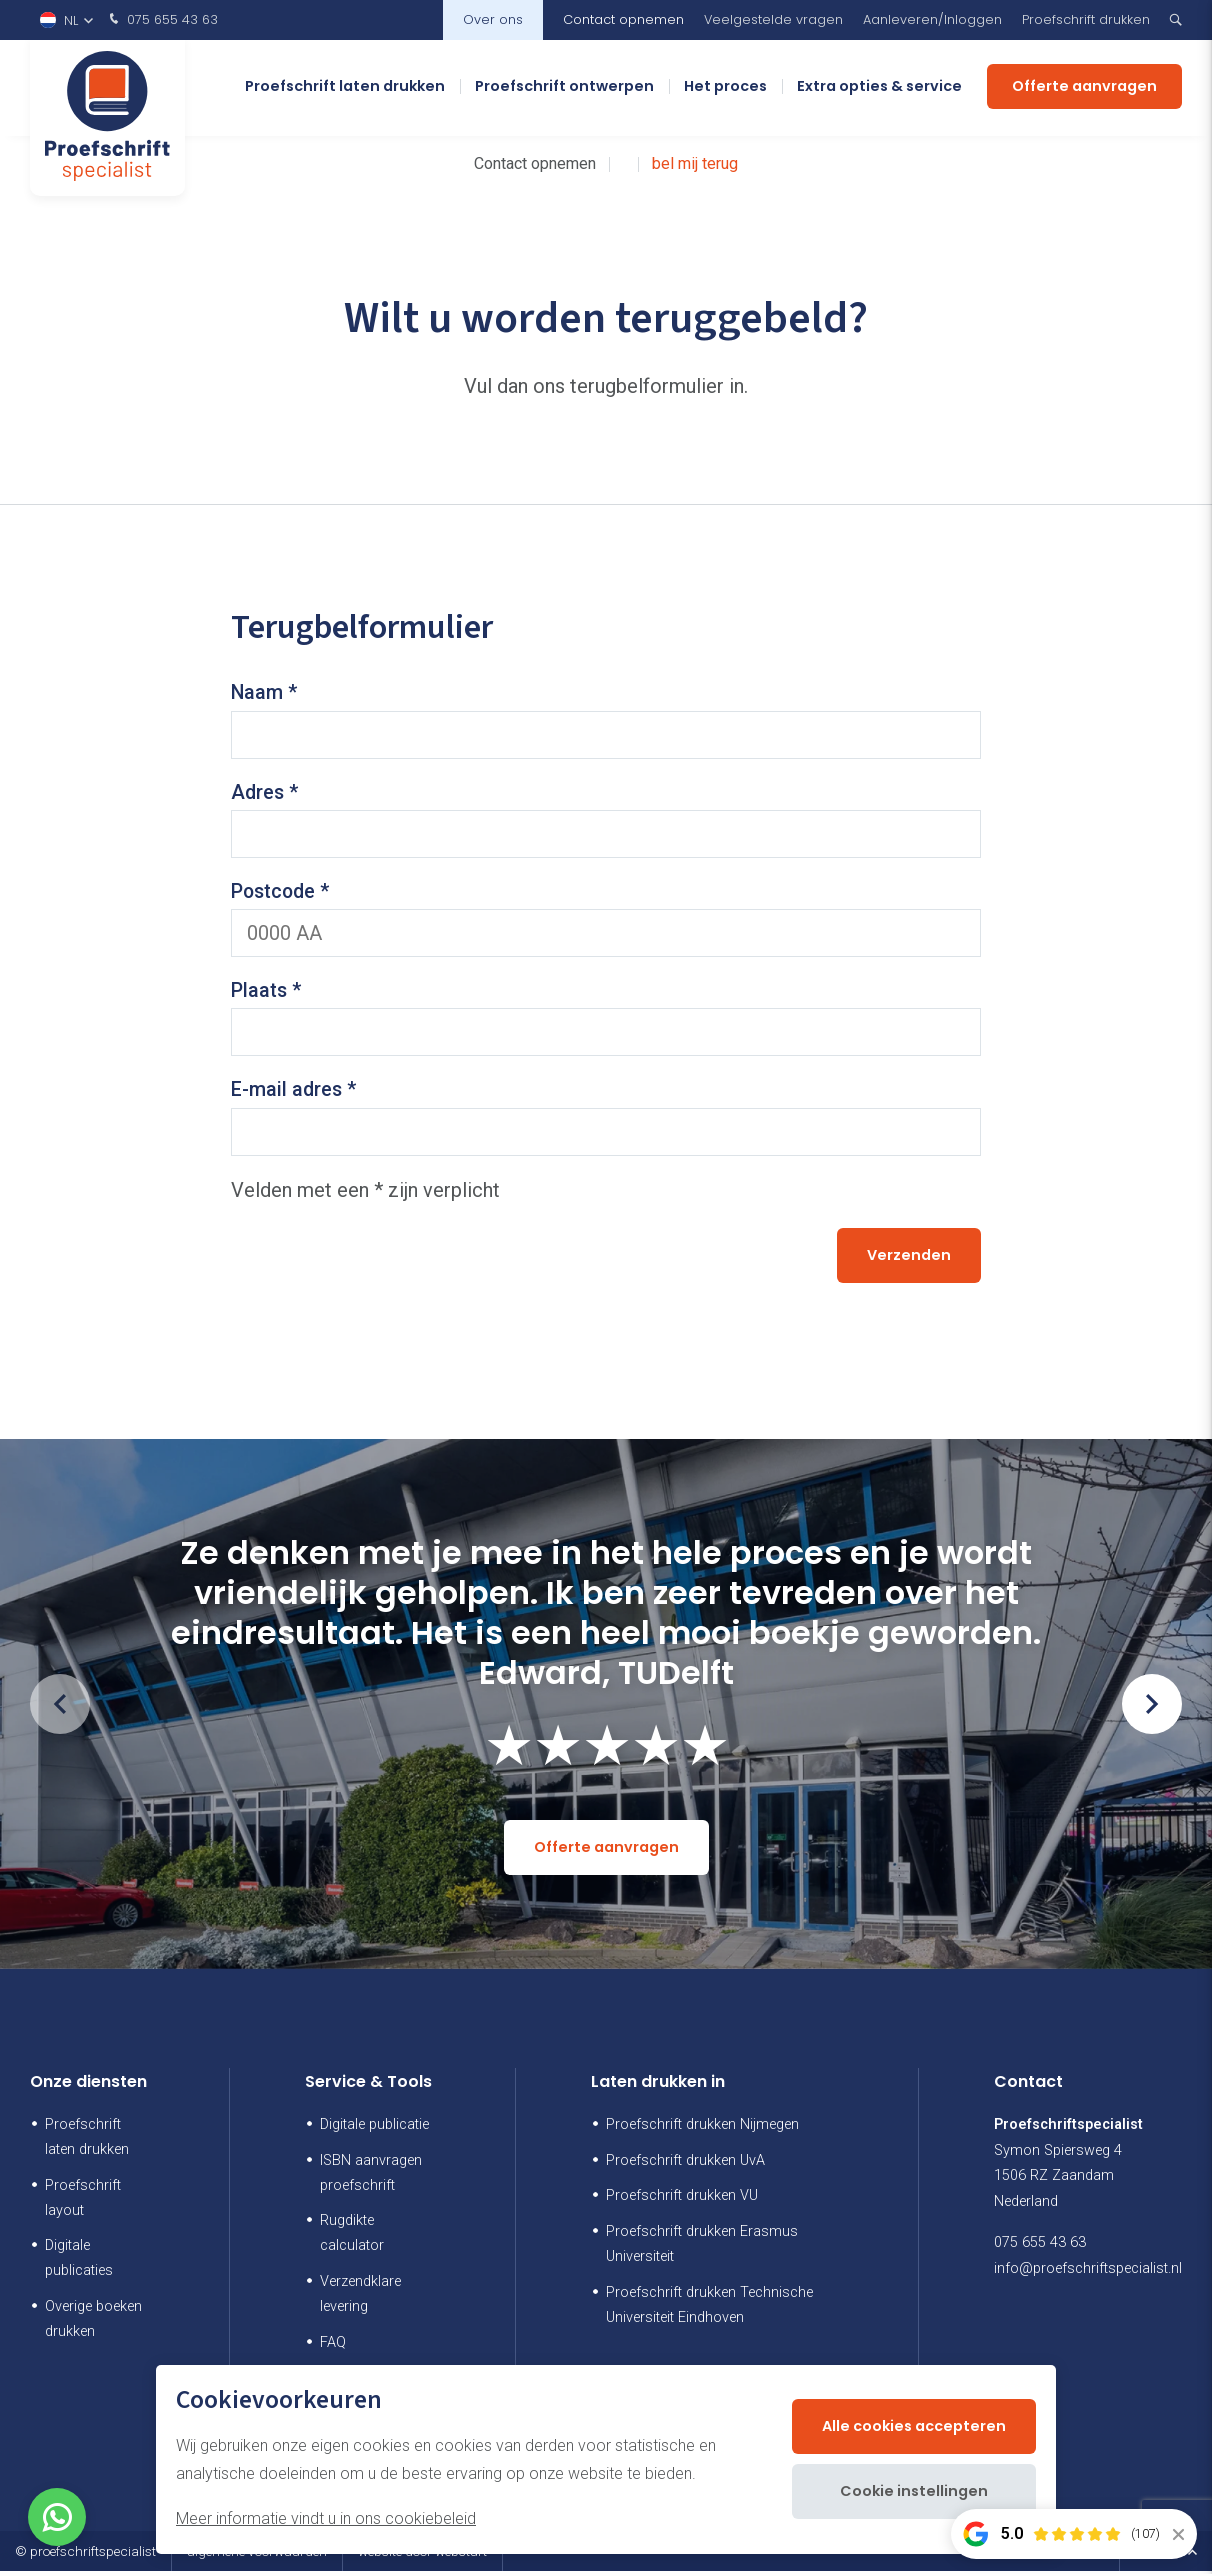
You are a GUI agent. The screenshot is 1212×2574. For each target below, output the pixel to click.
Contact (1028, 2085)
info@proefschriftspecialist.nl (1088, 2272)
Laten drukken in (658, 2085)
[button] (1152, 1708)
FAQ (333, 2346)
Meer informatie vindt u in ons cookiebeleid (326, 2518)
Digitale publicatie (374, 2127)
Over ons (493, 19)
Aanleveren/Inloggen (932, 19)
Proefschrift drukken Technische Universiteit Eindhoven (709, 2309)
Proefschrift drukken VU (682, 2199)
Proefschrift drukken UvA (685, 2163)
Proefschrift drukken (1086, 19)
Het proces (725, 90)
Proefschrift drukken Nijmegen (702, 2127)
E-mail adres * (294, 1093)
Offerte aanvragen (1084, 90)
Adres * (265, 793)
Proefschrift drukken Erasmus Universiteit (702, 2248)
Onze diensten (88, 2085)
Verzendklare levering (360, 2298)
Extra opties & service (879, 90)
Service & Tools (368, 2085)
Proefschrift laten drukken (345, 90)
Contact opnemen (623, 19)
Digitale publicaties (79, 2262)
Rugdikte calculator (352, 2237)
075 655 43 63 (161, 20)
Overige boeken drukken (93, 2323)
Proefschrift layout (83, 2201)
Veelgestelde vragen (773, 19)
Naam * (264, 693)
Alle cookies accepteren (914, 2426)
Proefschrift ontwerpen (564, 90)
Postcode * (282, 893)
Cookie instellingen (914, 2491)
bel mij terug (695, 163)
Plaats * (266, 993)
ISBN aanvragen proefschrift (371, 2176)
